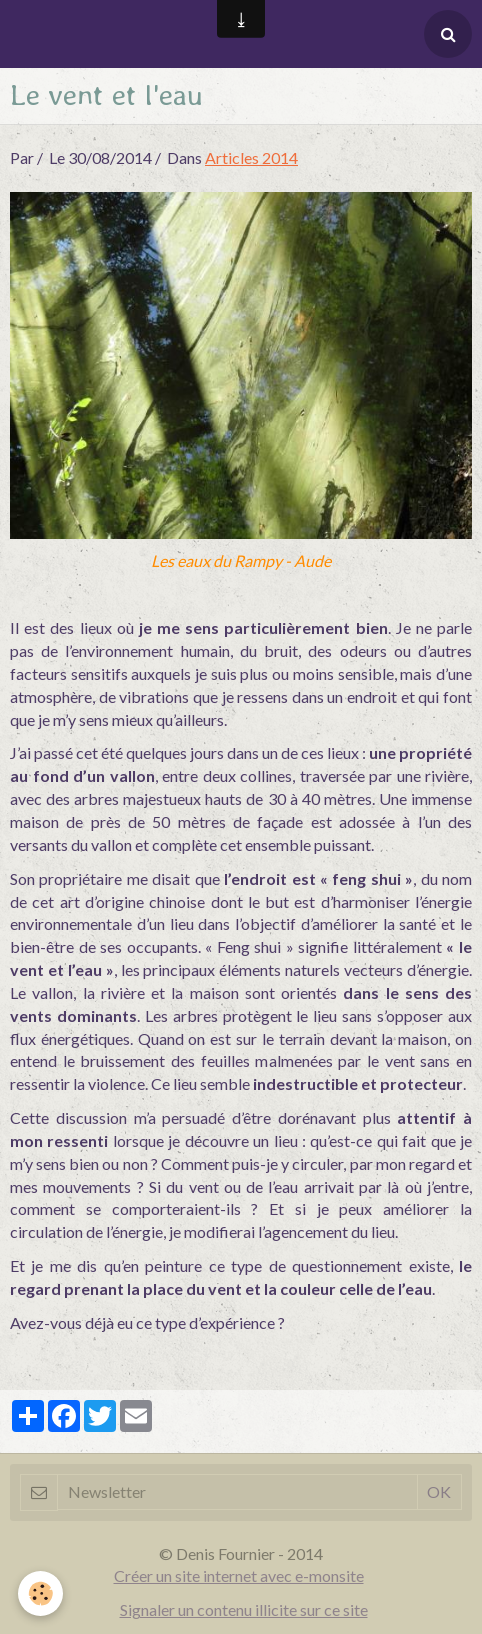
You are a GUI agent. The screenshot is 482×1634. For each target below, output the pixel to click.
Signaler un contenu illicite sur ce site (244, 1609)
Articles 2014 (251, 157)
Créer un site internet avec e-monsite (239, 1575)
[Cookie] (40, 1593)
